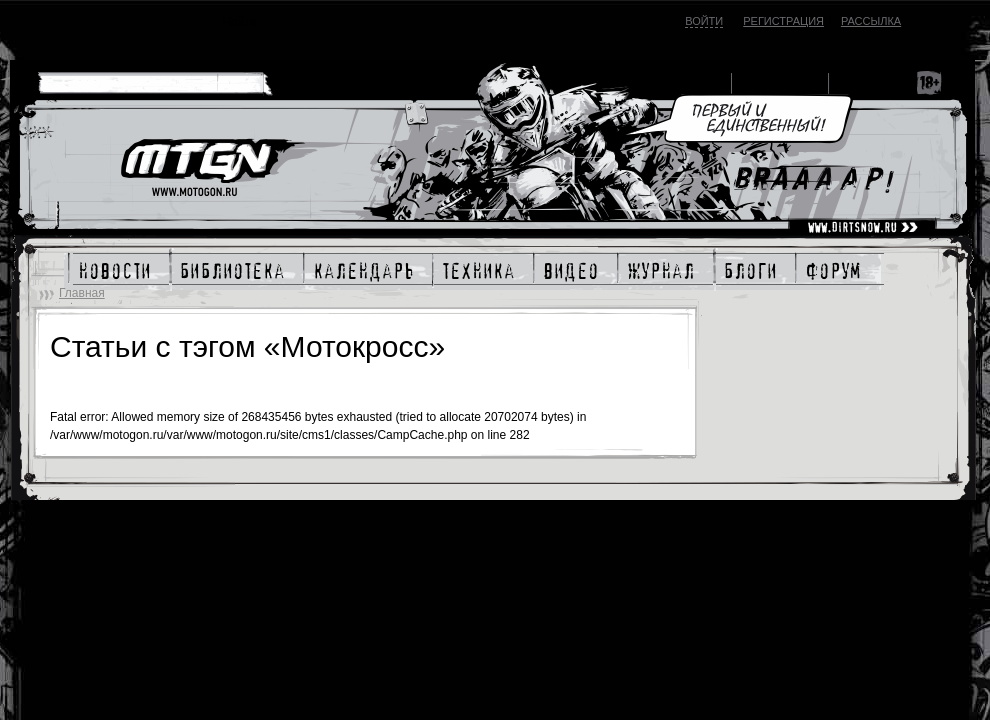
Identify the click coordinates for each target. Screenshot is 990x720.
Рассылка (871, 21)
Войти (704, 21)
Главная (82, 293)
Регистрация (783, 21)
